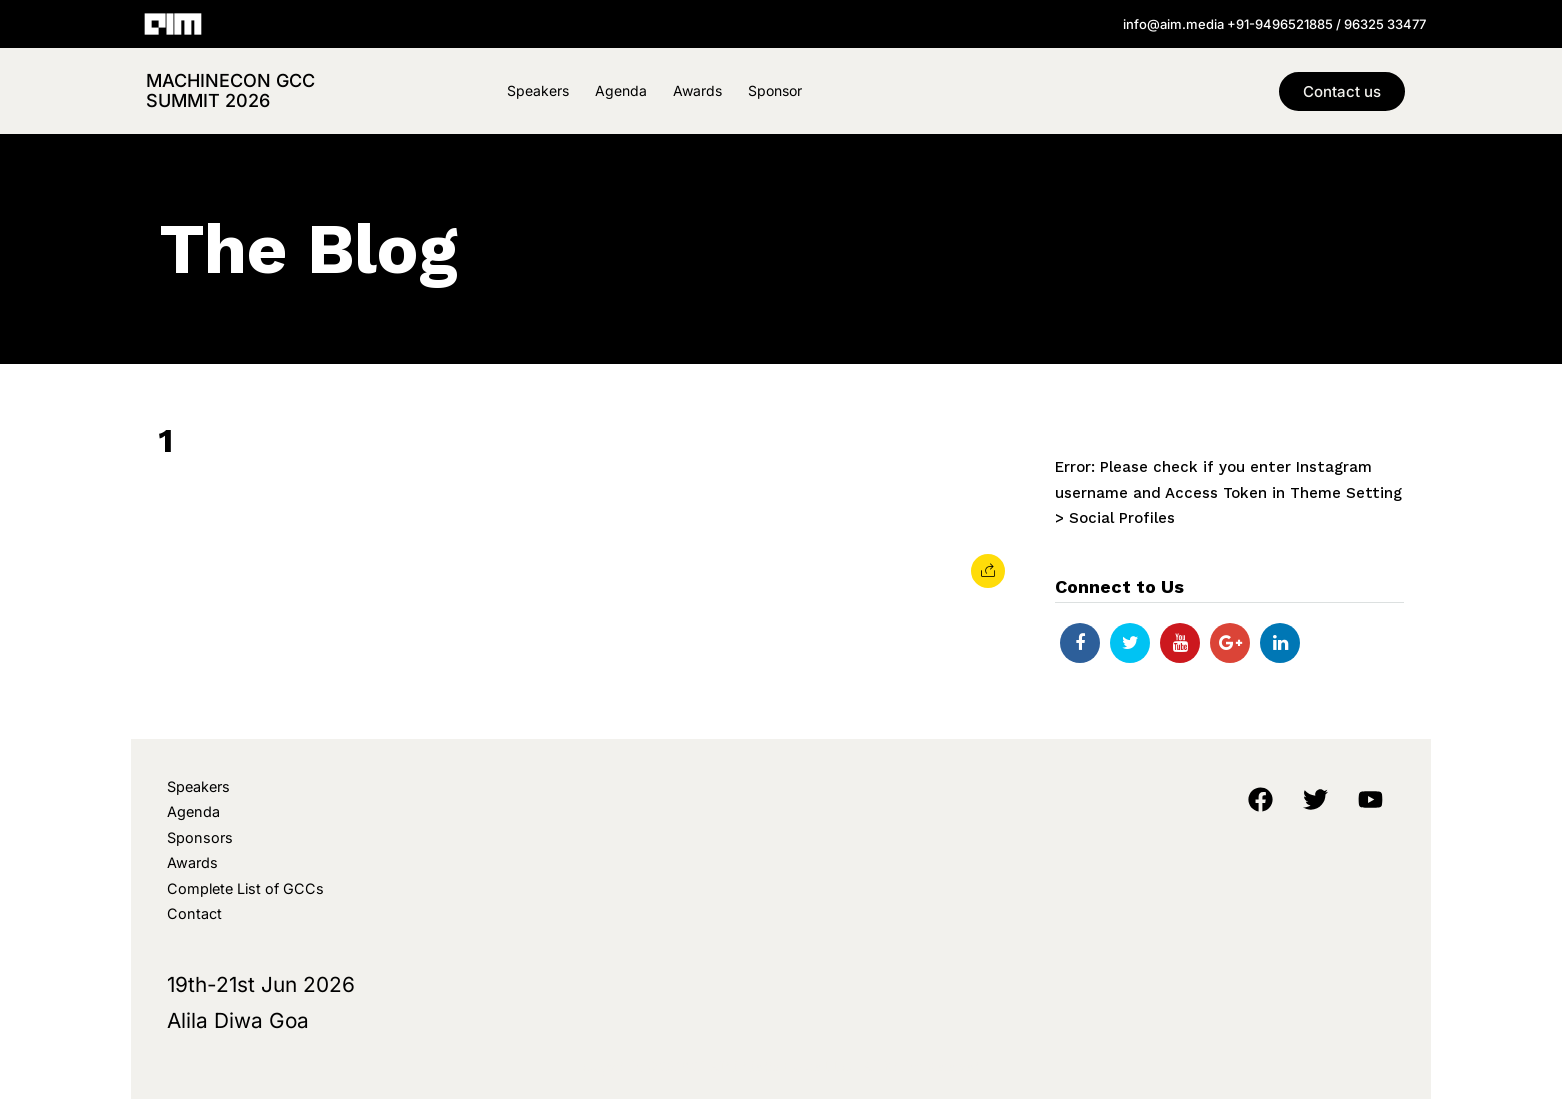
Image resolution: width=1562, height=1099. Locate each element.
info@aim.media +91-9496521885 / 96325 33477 (1274, 24)
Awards (697, 90)
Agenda (621, 90)
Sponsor (775, 90)
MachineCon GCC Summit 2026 (230, 90)
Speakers (538, 90)
